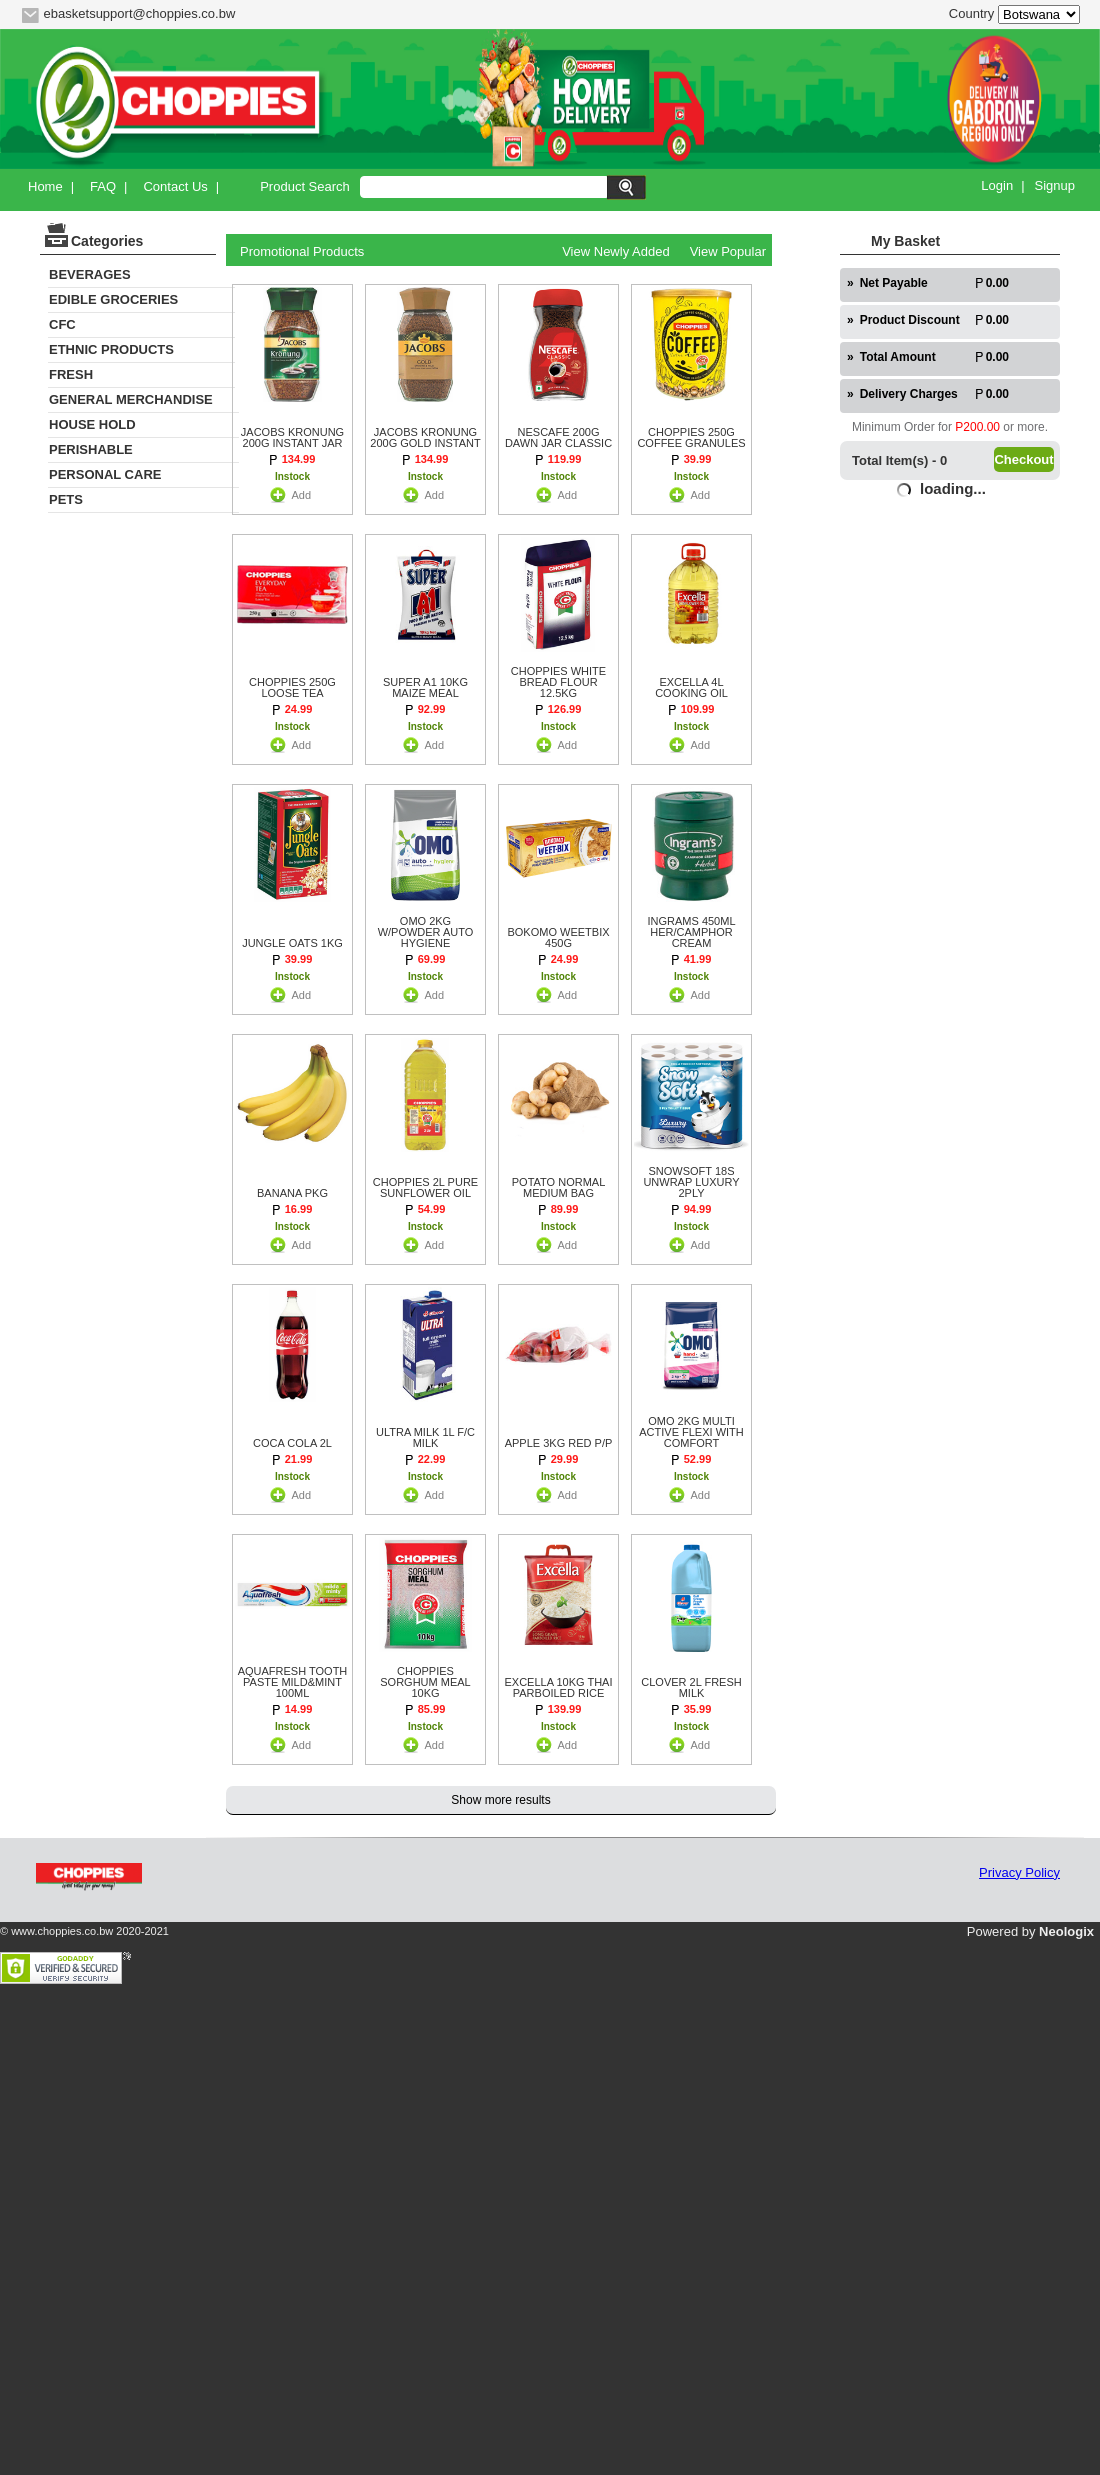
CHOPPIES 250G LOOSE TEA (292, 688)
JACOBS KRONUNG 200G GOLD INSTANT (425, 438)
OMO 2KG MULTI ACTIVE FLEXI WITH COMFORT (691, 1432)
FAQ (103, 186)
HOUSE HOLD (92, 424)
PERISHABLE (91, 449)
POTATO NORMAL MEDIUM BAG (559, 1188)
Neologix (1066, 1931)
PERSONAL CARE (105, 474)
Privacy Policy (1019, 1872)
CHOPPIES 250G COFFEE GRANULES (691, 438)
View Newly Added (615, 251)
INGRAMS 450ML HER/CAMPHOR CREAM (691, 932)
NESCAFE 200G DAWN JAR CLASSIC (558, 438)
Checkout (1023, 459)
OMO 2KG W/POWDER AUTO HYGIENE (426, 932)
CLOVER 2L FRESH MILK (691, 1688)
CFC (62, 324)
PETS (66, 499)
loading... (953, 488)
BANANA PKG (292, 1193)
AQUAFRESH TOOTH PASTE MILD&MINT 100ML (293, 1682)
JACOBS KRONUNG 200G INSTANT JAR (292, 438)
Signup (1055, 185)
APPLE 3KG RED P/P (559, 1443)
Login (997, 185)
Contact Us (175, 186)
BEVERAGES (90, 274)
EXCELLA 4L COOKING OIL (691, 688)
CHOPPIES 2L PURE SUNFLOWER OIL (425, 1188)
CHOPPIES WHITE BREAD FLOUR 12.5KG (558, 682)
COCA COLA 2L (292, 1443)
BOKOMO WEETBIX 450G (558, 938)
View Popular (728, 251)
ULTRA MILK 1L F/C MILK (425, 1438)
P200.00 (977, 427)
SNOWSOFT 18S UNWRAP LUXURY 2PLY (691, 1182)
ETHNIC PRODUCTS (111, 349)
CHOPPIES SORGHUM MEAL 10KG (425, 1682)
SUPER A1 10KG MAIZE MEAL (425, 688)
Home (45, 186)
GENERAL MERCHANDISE (131, 399)
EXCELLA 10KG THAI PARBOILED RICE (558, 1688)
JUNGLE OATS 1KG (292, 943)
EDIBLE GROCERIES (113, 299)
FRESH (71, 374)
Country (972, 13)
